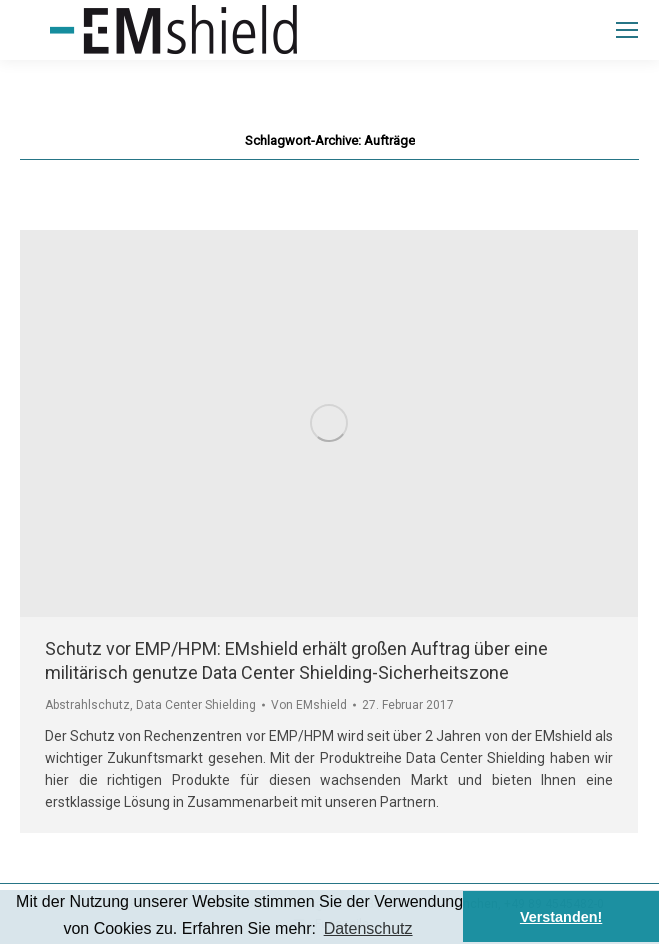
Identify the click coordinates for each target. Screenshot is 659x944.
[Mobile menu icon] (627, 30)
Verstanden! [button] (561, 917)
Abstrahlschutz (87, 705)
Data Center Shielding (196, 705)
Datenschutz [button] (368, 928)
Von (309, 705)
